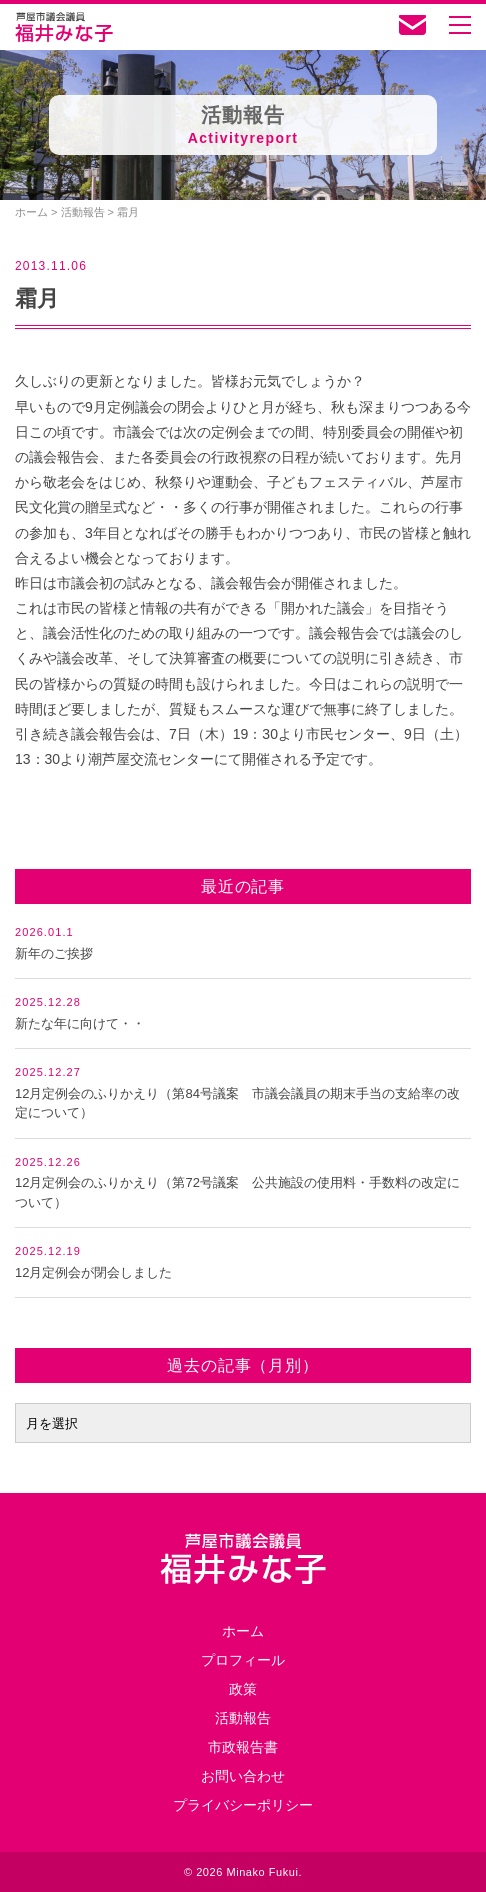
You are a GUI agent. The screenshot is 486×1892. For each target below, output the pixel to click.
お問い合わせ (243, 1776)
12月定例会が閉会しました (93, 1272)
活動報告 (243, 1718)
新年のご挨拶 (54, 953)
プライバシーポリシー (243, 1805)
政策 (243, 1689)
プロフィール (243, 1660)
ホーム (243, 1631)
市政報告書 (243, 1747)
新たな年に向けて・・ (80, 1023)
